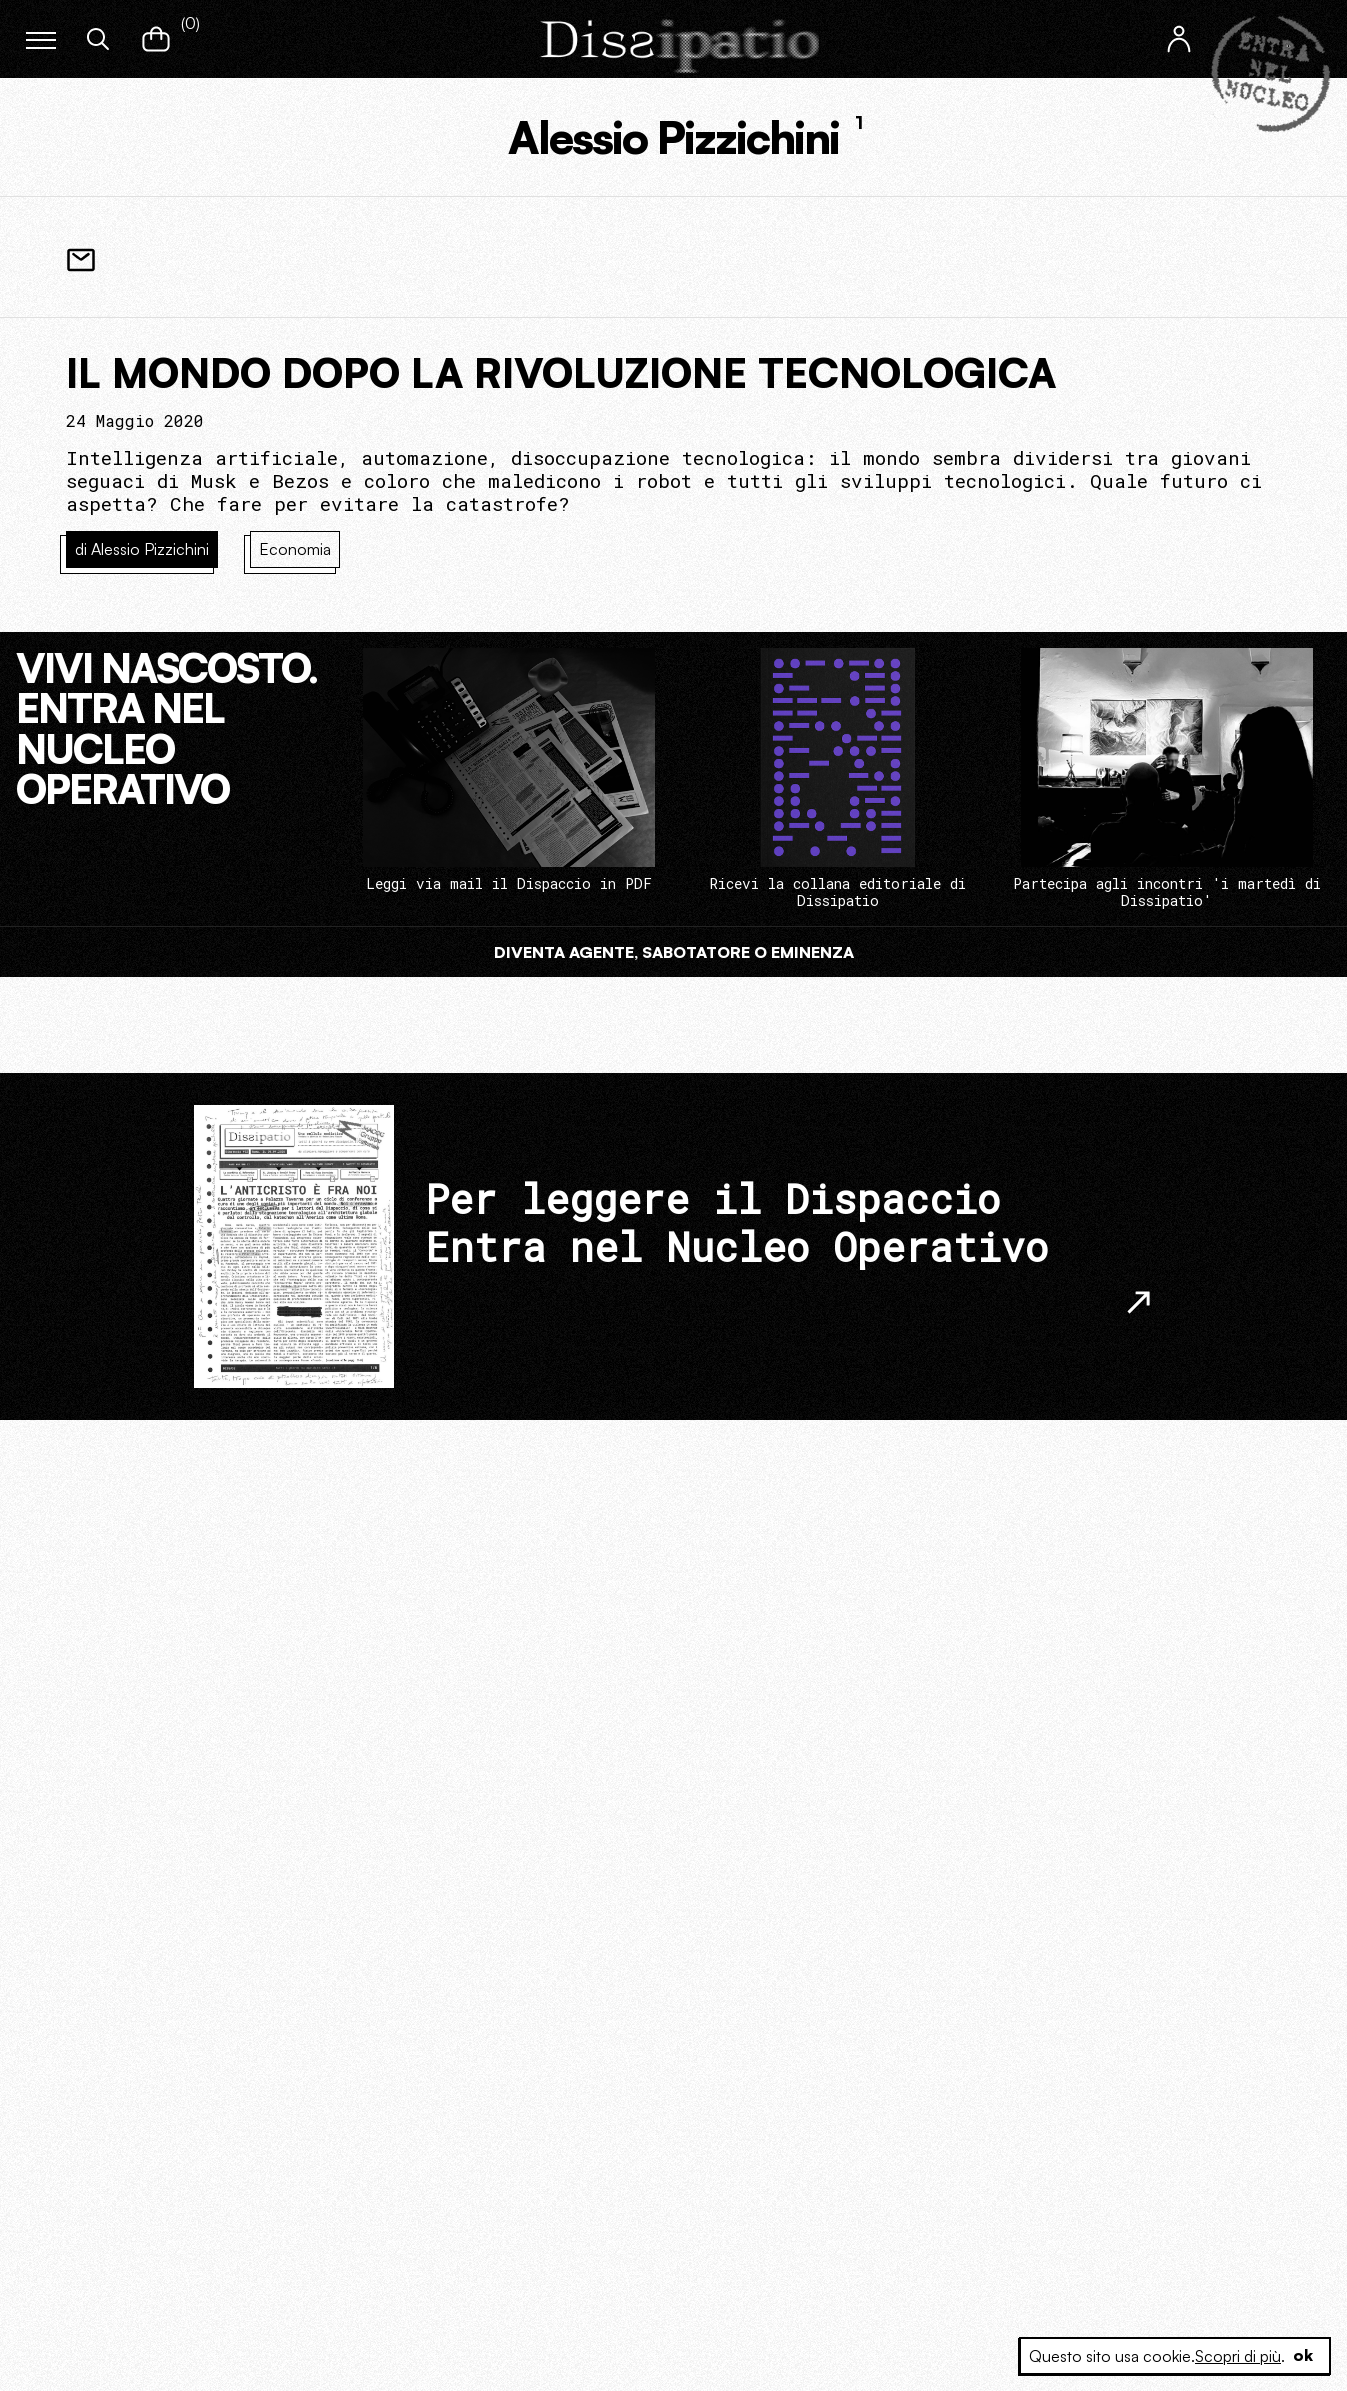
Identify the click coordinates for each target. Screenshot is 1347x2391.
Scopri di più (1237, 2356)
